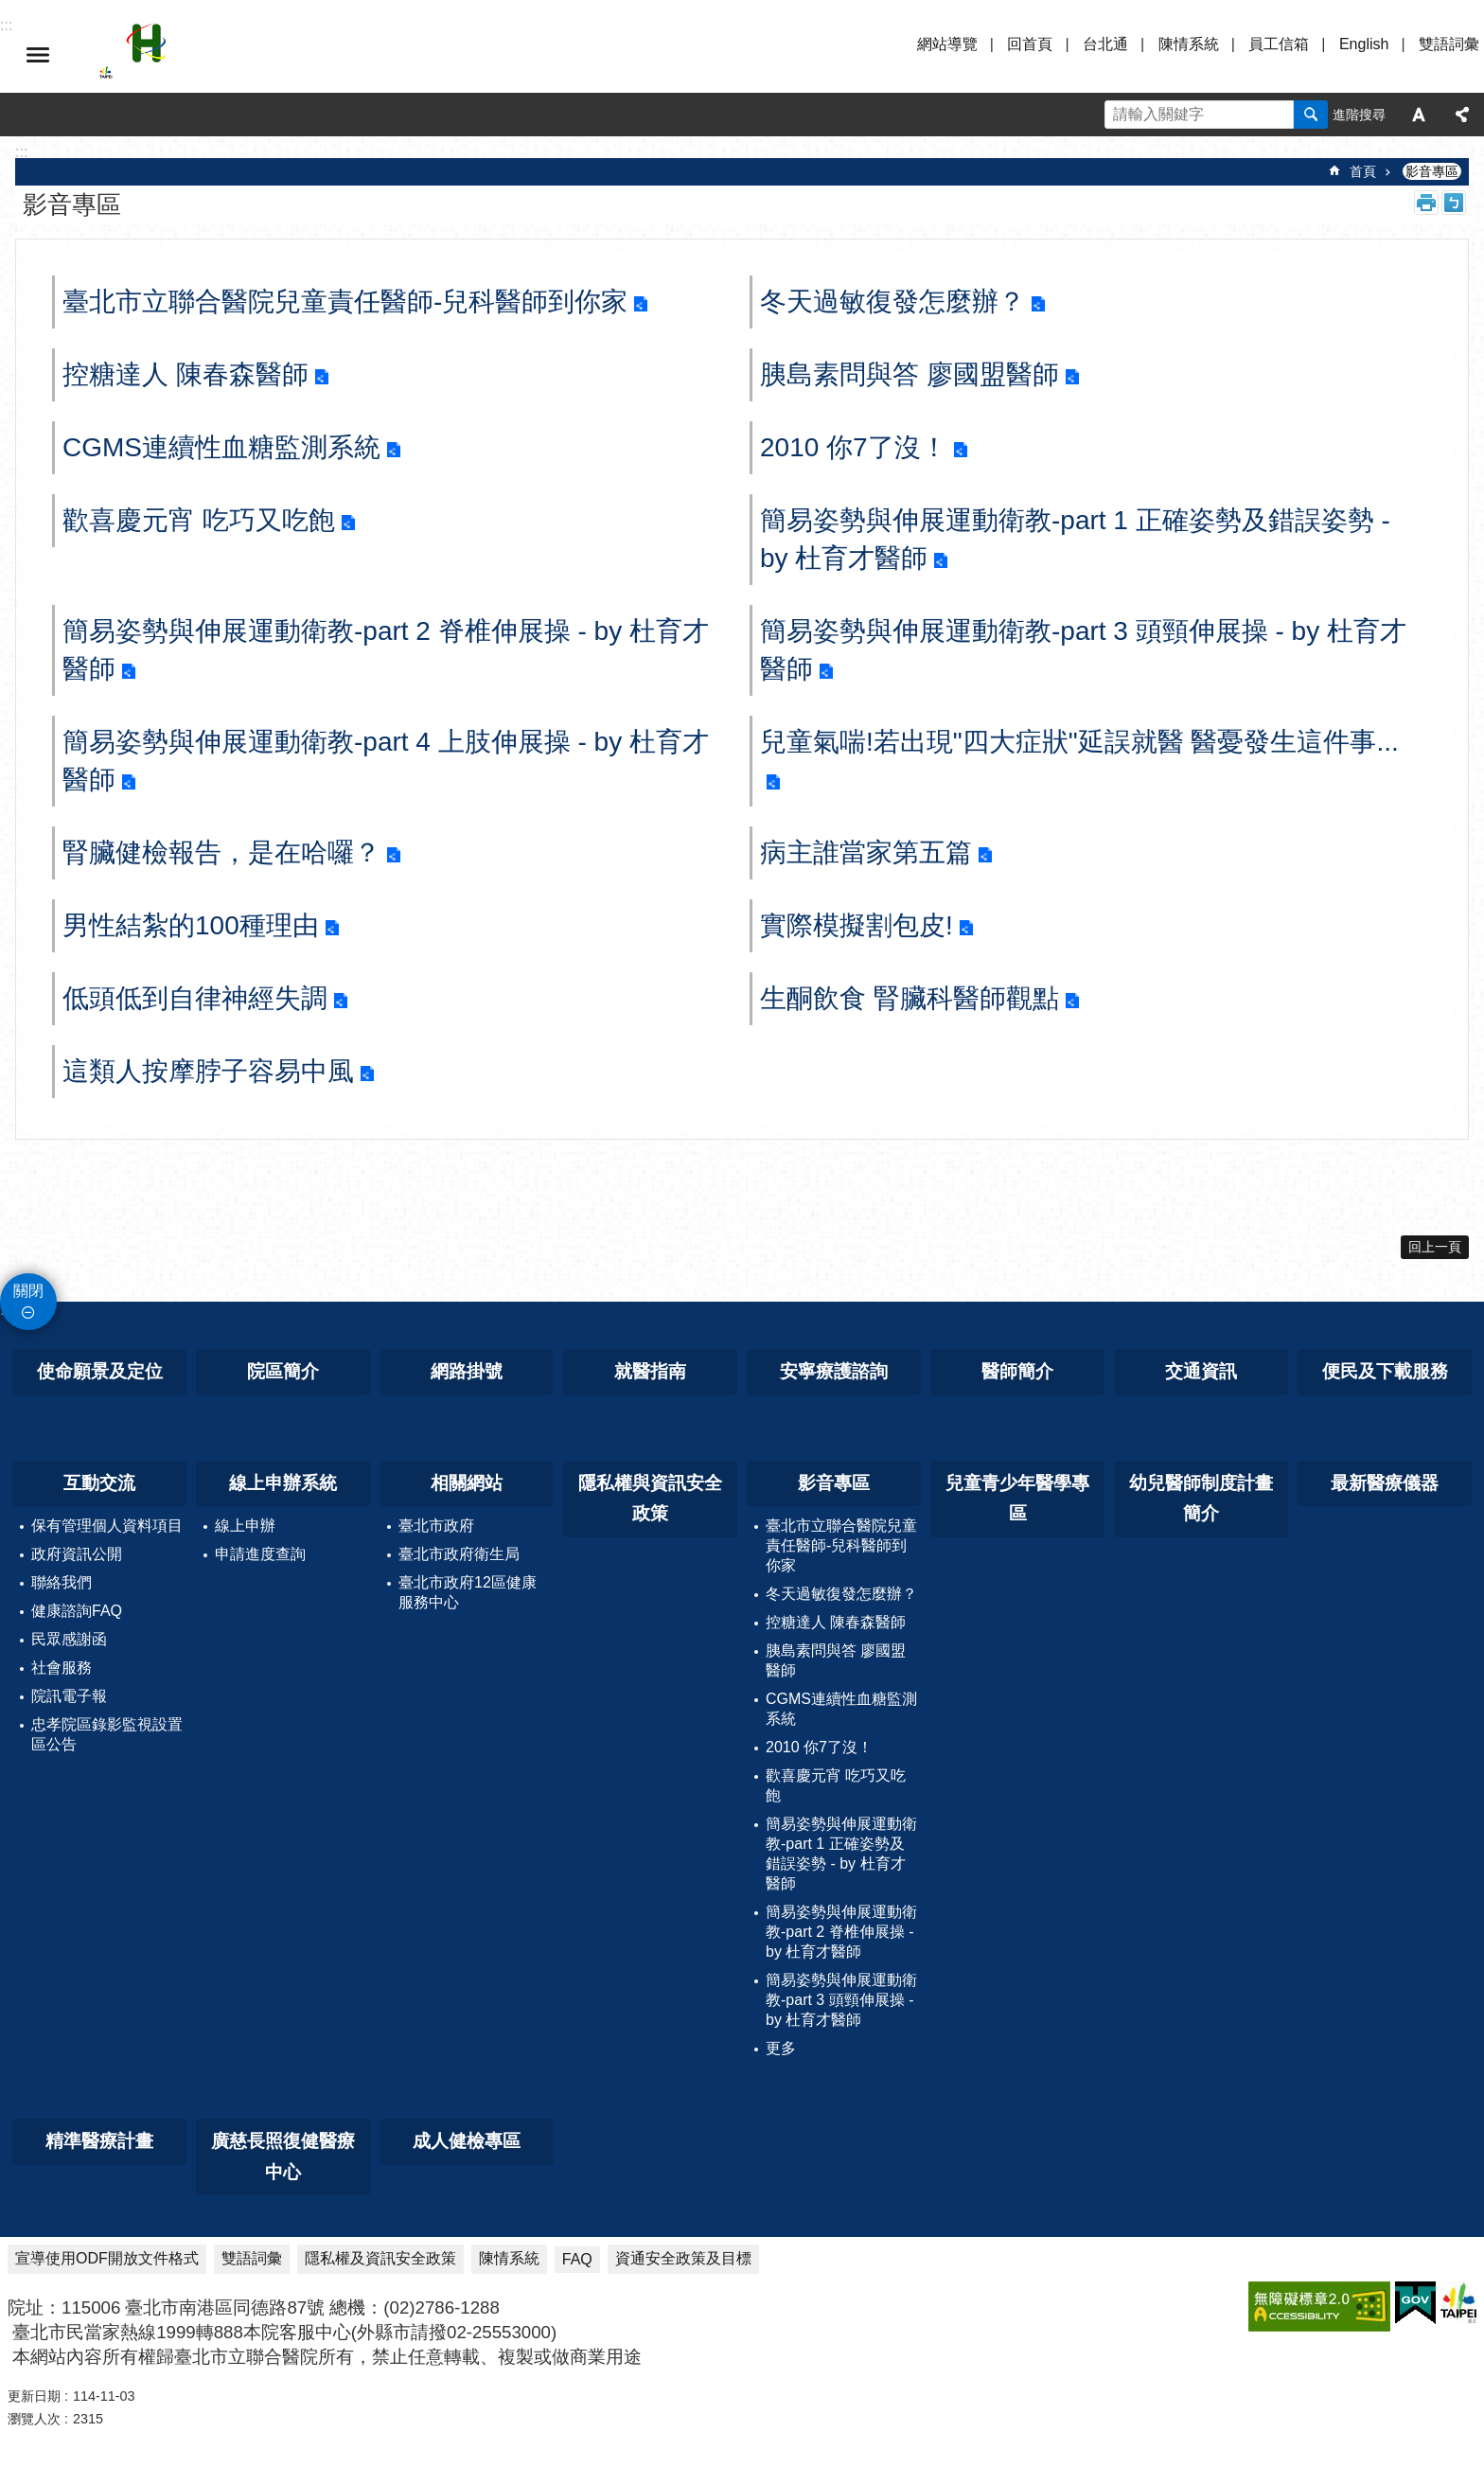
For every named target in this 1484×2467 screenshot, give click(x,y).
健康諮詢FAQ (76, 1611)
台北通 (1105, 44)
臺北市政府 (436, 1525)
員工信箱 (1278, 44)
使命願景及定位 (100, 1371)
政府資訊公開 (76, 1554)
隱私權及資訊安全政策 (380, 2258)
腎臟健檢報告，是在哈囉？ (221, 852)
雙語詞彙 (1449, 44)
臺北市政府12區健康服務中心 (467, 1592)
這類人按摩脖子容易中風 (208, 1071)
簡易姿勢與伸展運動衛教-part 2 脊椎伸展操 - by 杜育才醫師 (385, 649)
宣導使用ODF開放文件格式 (107, 2258)
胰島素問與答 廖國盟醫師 (909, 374)
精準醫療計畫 (99, 2141)
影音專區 (1431, 171)
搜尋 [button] (1311, 114)
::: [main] (21, 152)
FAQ (577, 2259)
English (1363, 44)
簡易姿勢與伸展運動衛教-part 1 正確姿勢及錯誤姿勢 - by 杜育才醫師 (1075, 539)
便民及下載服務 (1385, 1371)
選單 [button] (38, 55)
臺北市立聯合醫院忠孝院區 (265, 55)
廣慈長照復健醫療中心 (283, 2156)
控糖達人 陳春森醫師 (185, 374)
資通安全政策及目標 (683, 2258)
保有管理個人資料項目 (107, 1525)
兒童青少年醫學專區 (1017, 1498)
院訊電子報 (69, 1696)
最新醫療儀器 (1385, 1483)
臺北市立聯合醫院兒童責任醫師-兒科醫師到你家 (344, 301)
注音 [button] (1453, 202)
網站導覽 (947, 44)
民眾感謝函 (69, 1639)
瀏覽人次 (34, 2418)
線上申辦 (245, 1525)
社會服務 (61, 1667)
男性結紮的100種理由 (190, 925)
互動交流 (99, 1483)
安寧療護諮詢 (834, 1371)
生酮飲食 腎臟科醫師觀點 (909, 998)
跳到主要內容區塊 (9, 9)
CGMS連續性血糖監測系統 (221, 447)
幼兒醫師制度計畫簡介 (1201, 1498)
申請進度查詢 (260, 1554)
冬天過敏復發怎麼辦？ (892, 301)
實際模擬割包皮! (856, 925)
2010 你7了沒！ (853, 447)
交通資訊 (1201, 1371)
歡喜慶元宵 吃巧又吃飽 (198, 520)
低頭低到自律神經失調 (194, 998)
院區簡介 (283, 1371)
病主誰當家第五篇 (866, 852)
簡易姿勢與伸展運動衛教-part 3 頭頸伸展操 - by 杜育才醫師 (1083, 649)
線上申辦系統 (283, 1483)
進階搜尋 (1359, 114)
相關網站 (467, 1483)
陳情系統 (1188, 44)
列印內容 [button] (1426, 202)
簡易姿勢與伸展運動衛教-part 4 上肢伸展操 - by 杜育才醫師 (385, 760)
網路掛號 (467, 1371)
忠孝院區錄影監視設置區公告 (107, 1734)
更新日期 (34, 2396)
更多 (781, 2048)
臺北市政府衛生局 (459, 1554)
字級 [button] (1418, 114)
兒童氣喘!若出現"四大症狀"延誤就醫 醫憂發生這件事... (1079, 741)
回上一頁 (1434, 1246)
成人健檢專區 (467, 2141)
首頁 (1363, 171)
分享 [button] (1462, 114)
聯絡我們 (61, 1582)
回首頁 (1029, 44)
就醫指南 (650, 1371)
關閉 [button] (28, 1291)
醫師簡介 (1017, 1371)
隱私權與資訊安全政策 (650, 1498)
